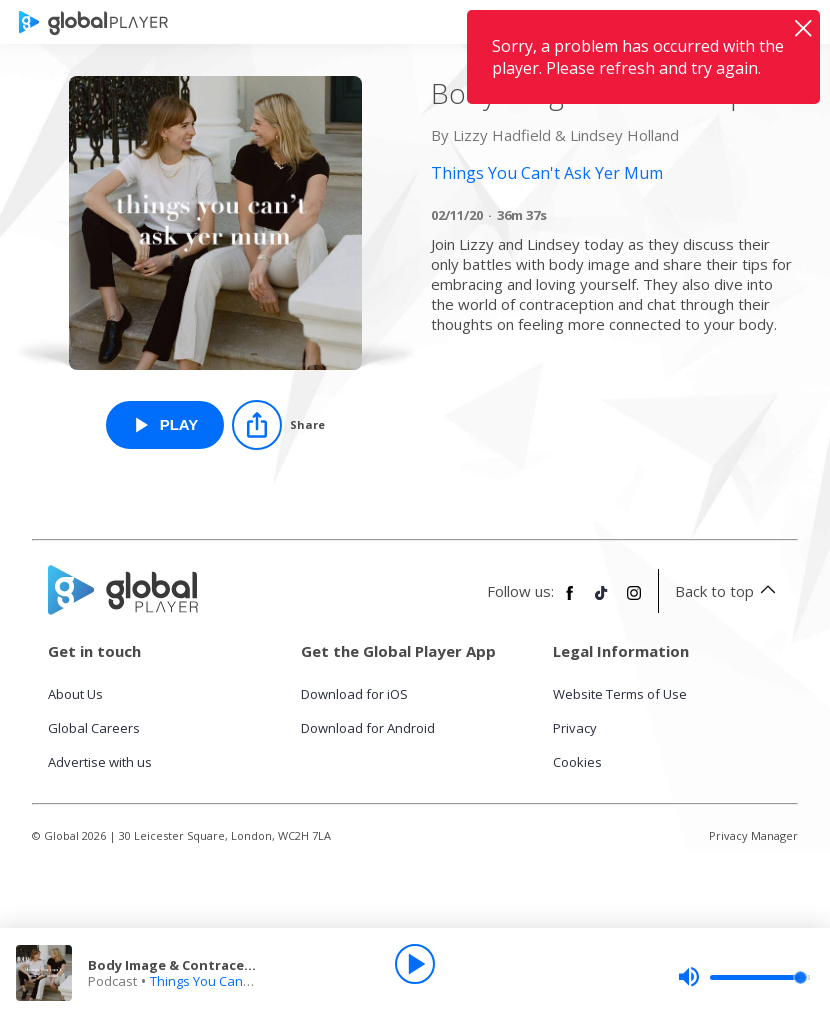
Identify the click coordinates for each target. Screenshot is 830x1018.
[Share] (278, 425)
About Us (75, 694)
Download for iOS (354, 694)
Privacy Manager (753, 835)
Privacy (575, 728)
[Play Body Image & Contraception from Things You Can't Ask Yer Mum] (165, 425)
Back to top (728, 591)
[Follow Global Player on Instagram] (634, 601)
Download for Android (368, 728)
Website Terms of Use (620, 694)
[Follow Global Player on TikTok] (602, 601)
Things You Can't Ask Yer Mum (240, 981)
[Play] (415, 964)
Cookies (577, 762)
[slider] (744, 977)
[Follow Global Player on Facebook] (570, 601)
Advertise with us (100, 762)
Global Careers (94, 728)
